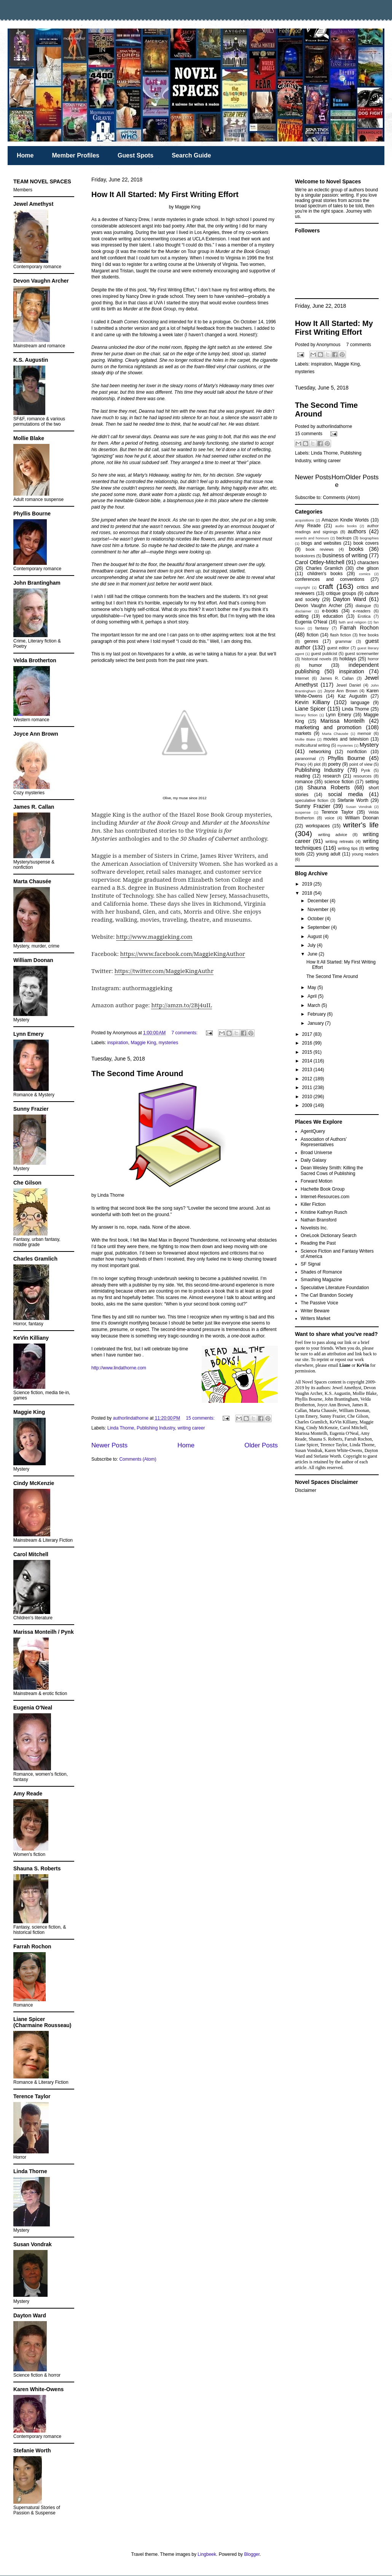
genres (311, 641)
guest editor (338, 648)
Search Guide (191, 155)
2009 (308, 1105)
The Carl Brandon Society (327, 1295)
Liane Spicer (310, 709)
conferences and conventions (329, 579)
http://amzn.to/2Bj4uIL (181, 1005)
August (315, 936)
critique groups (341, 593)
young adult (328, 854)
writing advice (332, 834)
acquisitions (304, 520)
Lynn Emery (338, 714)
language (360, 702)
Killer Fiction (313, 1204)
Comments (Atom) (137, 1459)
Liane (345, 1365)
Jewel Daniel (348, 685)
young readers (365, 854)
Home (25, 155)
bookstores (305, 555)
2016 (308, 1043)
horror (373, 659)
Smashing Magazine (321, 1279)
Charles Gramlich (324, 568)
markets (303, 733)
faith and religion (353, 622)
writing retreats (339, 841)
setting (372, 781)
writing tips (348, 848)
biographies (369, 538)
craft (326, 586)
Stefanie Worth (352, 800)
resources (362, 776)
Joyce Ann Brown (340, 691)
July (312, 945)
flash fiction (340, 635)
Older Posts (261, 1445)
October (316, 918)
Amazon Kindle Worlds (345, 520)
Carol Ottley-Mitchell (319, 562)
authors (357, 531)
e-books (330, 611)
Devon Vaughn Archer (318, 605)
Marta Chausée (335, 733)
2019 (308, 884)
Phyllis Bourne (346, 758)
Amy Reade (308, 525)
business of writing (344, 555)
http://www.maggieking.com (154, 936)
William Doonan (362, 818)
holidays (347, 658)
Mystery (369, 745)
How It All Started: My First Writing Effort (165, 194)
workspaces (318, 825)
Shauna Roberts (328, 787)
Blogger (252, 2554)
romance (304, 781)
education (333, 616)
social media (345, 794)
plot (317, 764)
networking (320, 751)
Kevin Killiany (312, 702)
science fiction (339, 781)
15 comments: (201, 1418)
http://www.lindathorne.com (118, 1368)
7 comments (358, 344)
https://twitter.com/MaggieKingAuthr (164, 971)
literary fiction (306, 715)
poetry (334, 764)
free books (369, 635)
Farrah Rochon (359, 628)
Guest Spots (135, 155)
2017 (308, 1034)
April (313, 996)
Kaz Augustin (352, 696)
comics (364, 574)
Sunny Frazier (312, 806)
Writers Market (315, 1318)
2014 (308, 1061)
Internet (302, 678)
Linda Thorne (120, 1428)
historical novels (316, 659)
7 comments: (185, 1032)
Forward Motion (316, 1181)
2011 (308, 1087)
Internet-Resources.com (325, 1196)
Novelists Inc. (314, 1228)
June (313, 954)
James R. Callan (337, 678)
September (319, 927)
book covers (366, 543)
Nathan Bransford (318, 1220)
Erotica (364, 616)
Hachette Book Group (322, 1189)
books (356, 549)
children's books (325, 573)
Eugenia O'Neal (311, 622)
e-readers (361, 611)
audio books (346, 526)
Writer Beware (315, 1310)
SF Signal (310, 1264)
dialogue (363, 605)
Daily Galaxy (313, 1160)
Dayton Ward (349, 599)
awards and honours (312, 538)
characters (368, 562)
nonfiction (357, 751)
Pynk (365, 770)
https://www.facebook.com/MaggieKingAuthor (182, 953)
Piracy (300, 764)
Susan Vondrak (359, 807)
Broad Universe (316, 1152)
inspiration (117, 1042)
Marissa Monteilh (342, 721)
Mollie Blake (305, 739)
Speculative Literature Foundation (335, 1287)
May (312, 987)
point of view (361, 764)
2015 (308, 1052)
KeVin (363, 1365)
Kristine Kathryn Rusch (324, 1212)
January (316, 1023)
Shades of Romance (321, 1272)
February (317, 1014)
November (319, 909)
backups (344, 538)
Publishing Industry (156, 1428)
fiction (313, 635)
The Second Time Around (137, 1073)
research (332, 776)
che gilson (368, 568)
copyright (302, 587)
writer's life (361, 825)
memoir (364, 733)
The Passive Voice (319, 1302)
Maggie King (143, 1042)
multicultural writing (312, 745)
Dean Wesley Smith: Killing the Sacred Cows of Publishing (332, 1170)
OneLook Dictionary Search (329, 1235)
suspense (303, 812)
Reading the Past (318, 1243)
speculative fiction (311, 800)
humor (315, 665)
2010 (308, 1096)
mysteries (168, 1042)
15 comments (308, 433)
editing (301, 616)
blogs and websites (321, 543)
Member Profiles (75, 155)
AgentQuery (313, 1131)
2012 (308, 1078)
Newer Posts (109, 1445)
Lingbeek (207, 2554)
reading (302, 776)
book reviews (319, 549)
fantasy (321, 628)
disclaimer (303, 611)
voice (329, 818)
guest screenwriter (362, 653)
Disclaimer (305, 1490)
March (315, 1005)
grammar (343, 641)
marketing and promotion (328, 727)
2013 (308, 1069)
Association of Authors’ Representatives (324, 1142)
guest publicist (324, 653)
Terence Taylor (338, 812)
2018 (308, 893)
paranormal (305, 758)
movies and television (346, 739)
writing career (191, 1428)
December (319, 900)
